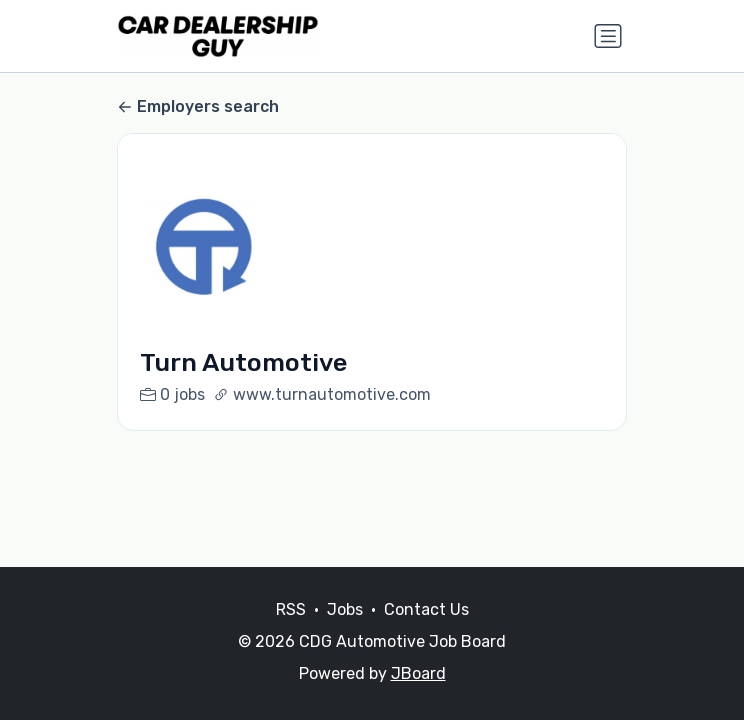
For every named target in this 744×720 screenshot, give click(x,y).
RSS (291, 609)
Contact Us (426, 609)
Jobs (345, 609)
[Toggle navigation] (608, 36)
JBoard (418, 673)
